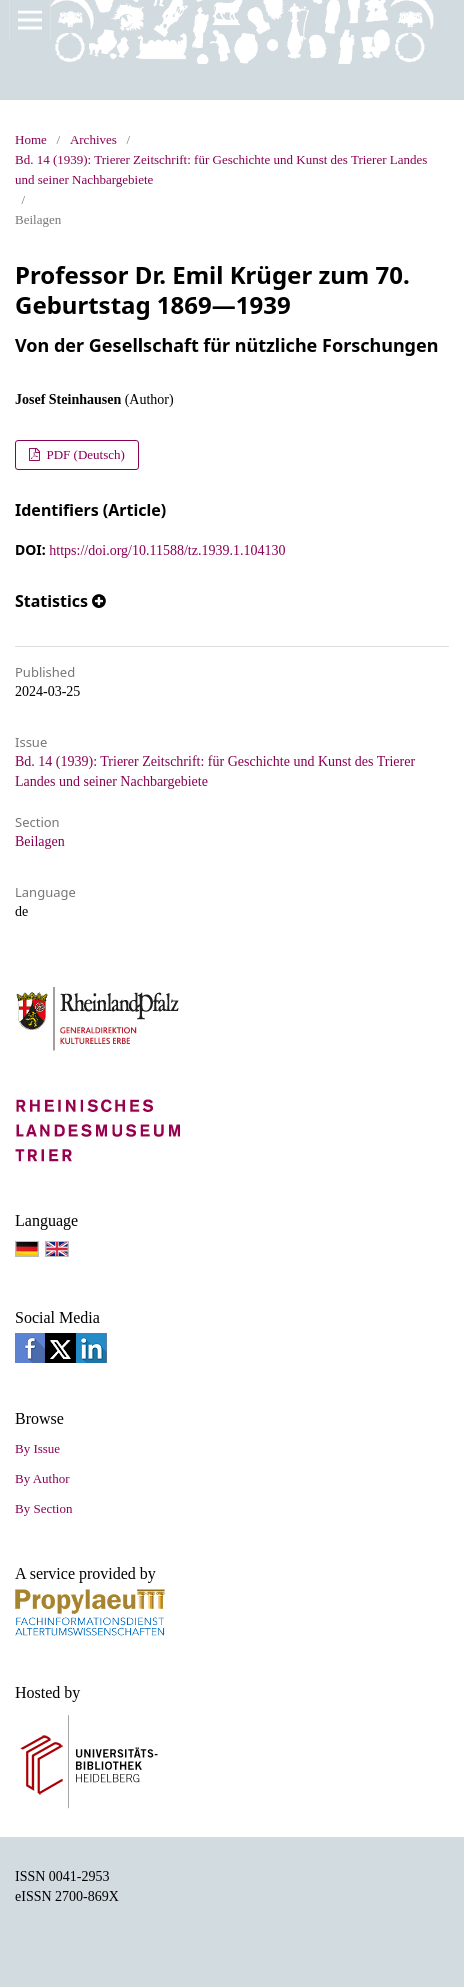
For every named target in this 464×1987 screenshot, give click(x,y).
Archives (93, 139)
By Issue (37, 1448)
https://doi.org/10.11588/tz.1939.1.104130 (167, 550)
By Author (42, 1478)
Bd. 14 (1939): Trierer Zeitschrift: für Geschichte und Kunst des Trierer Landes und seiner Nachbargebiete (221, 169)
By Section (43, 1508)
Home (31, 139)
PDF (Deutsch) (84, 454)
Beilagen (40, 841)
